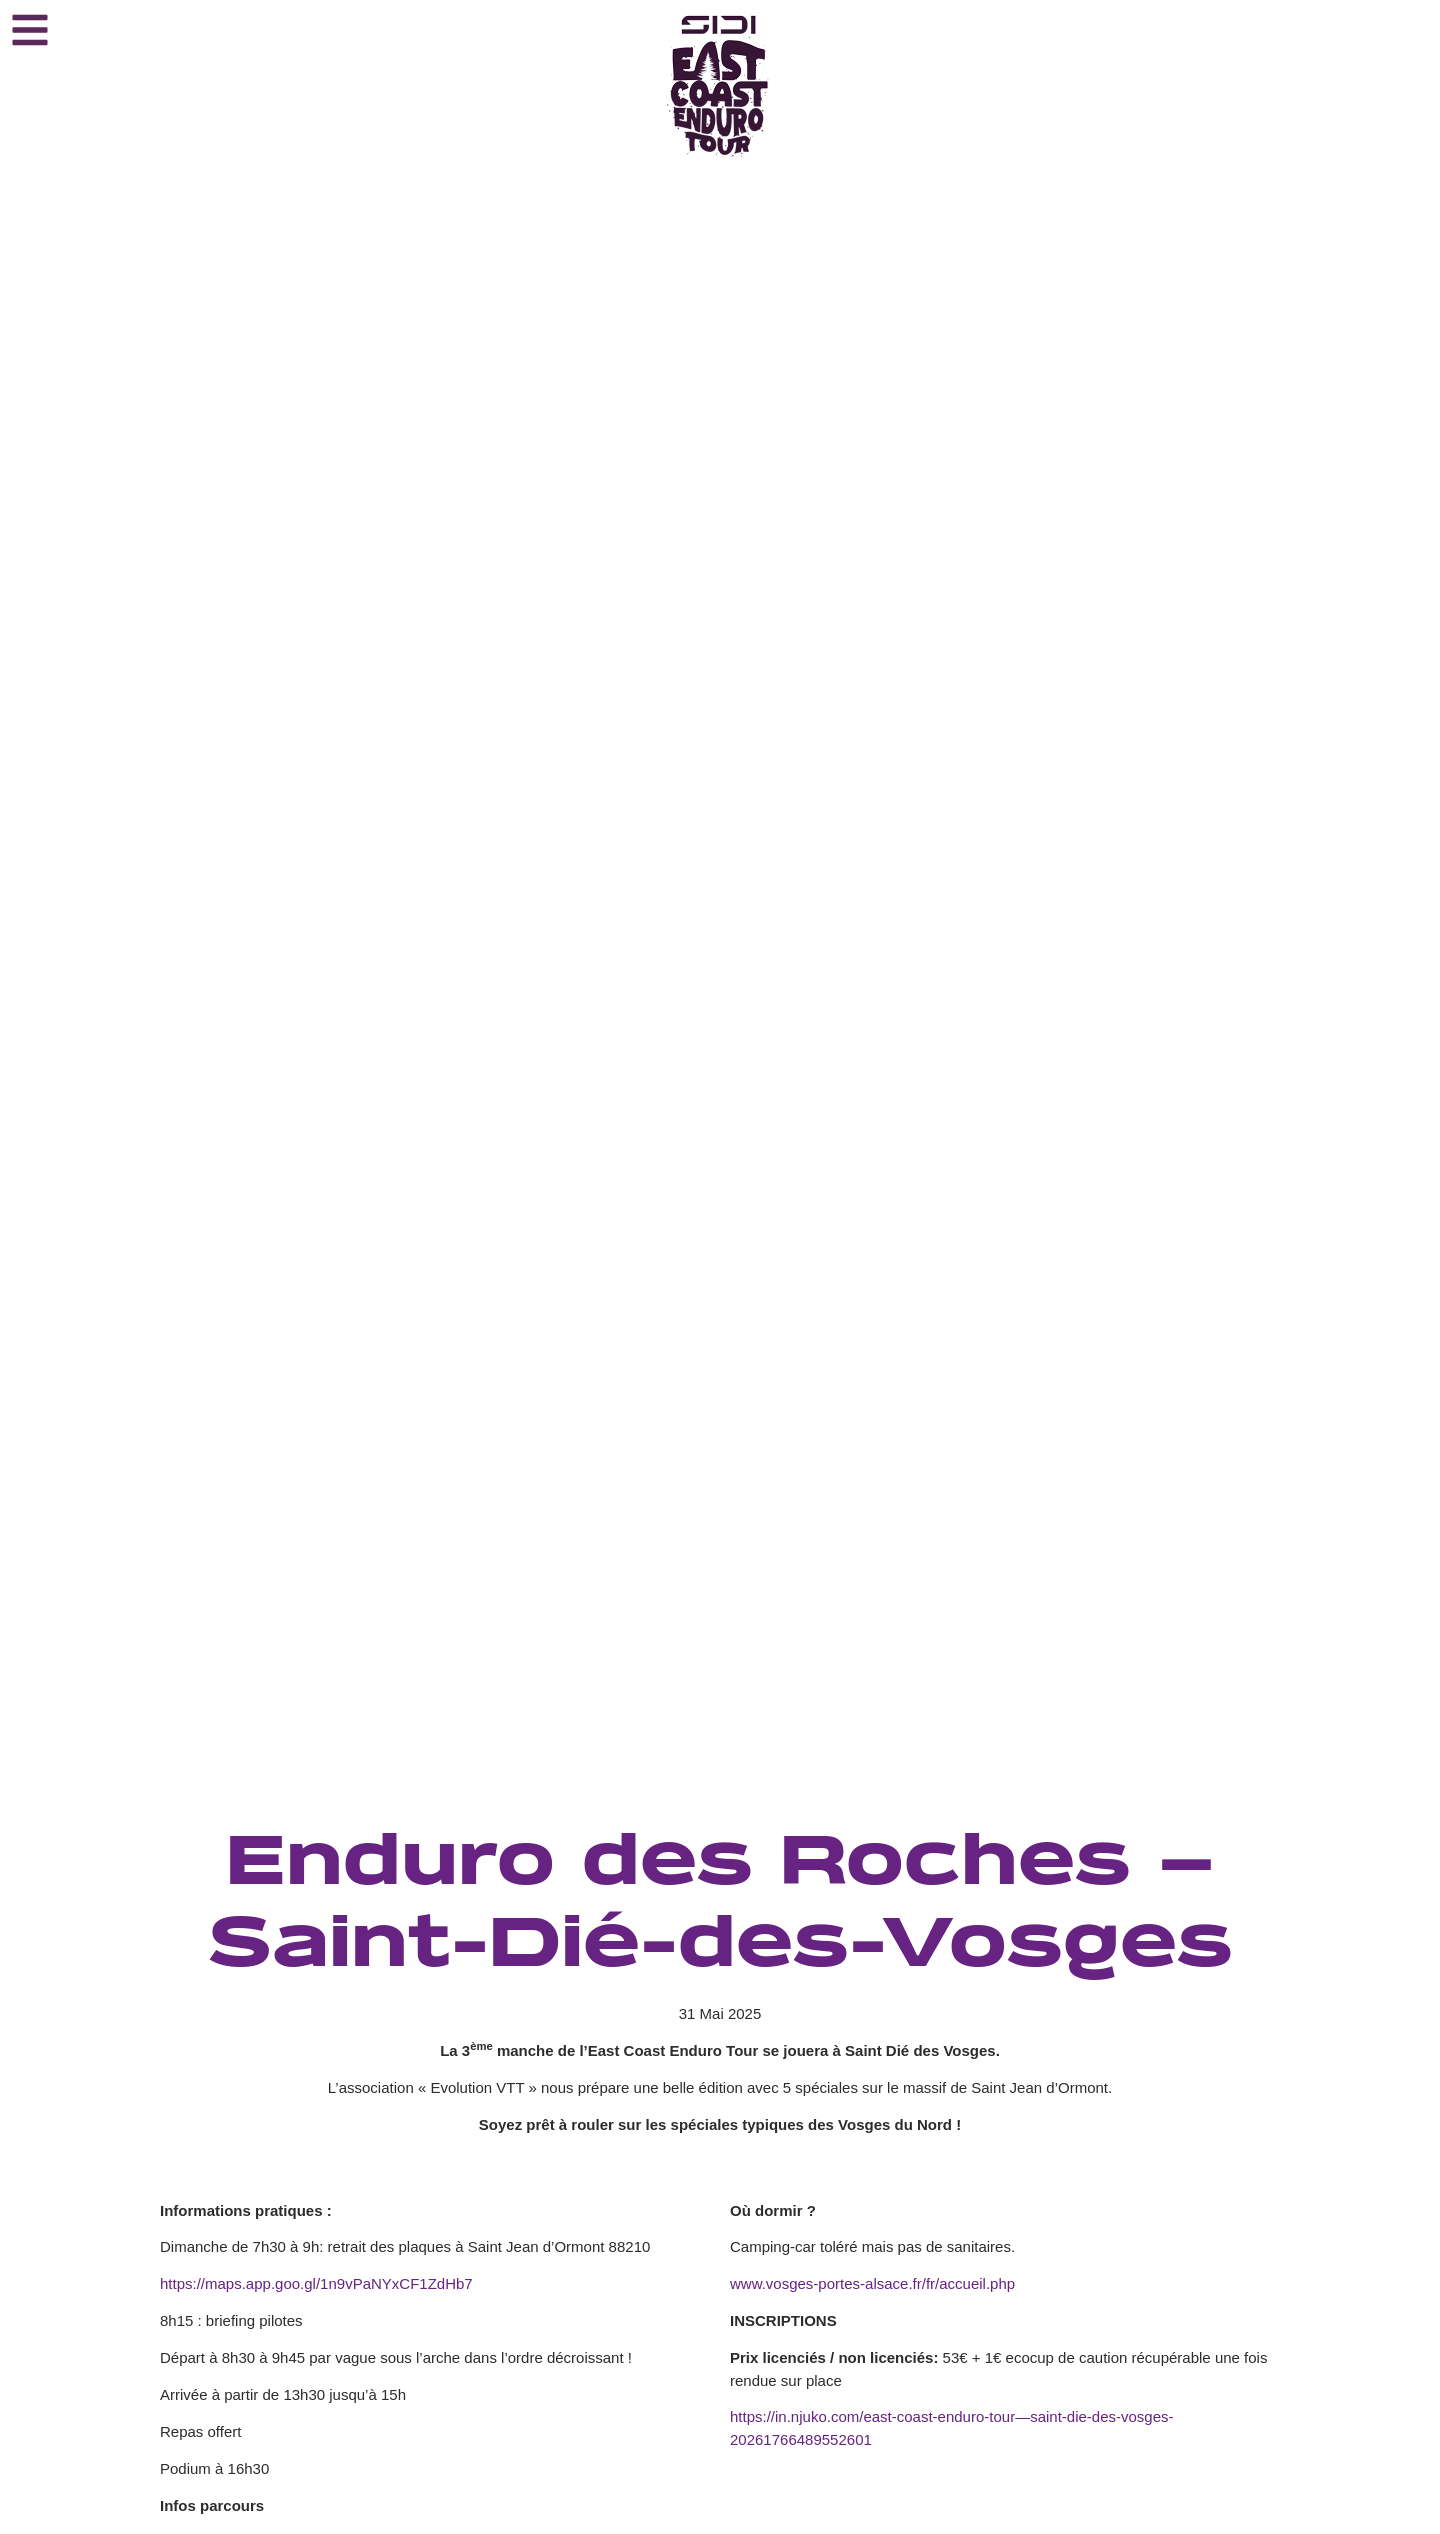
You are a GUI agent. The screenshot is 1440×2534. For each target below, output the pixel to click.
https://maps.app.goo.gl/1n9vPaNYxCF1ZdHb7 (316, 2283)
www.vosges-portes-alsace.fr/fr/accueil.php (872, 2283)
